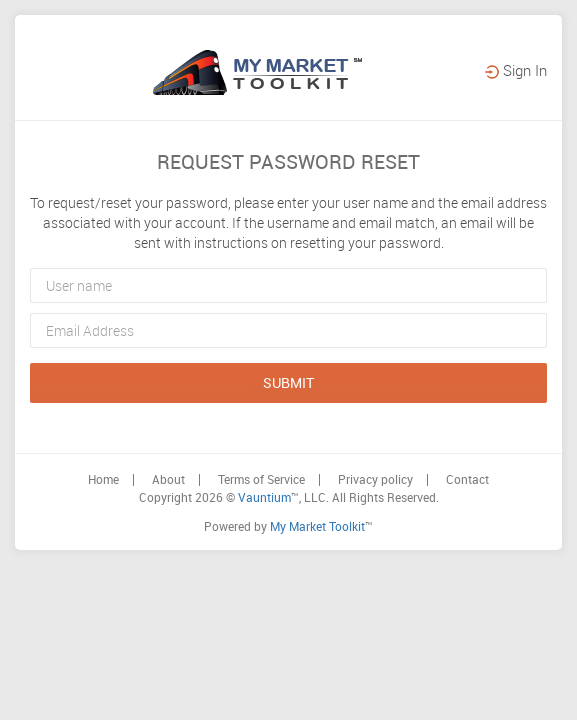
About (168, 557)
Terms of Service (261, 557)
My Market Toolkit (317, 604)
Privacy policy (375, 557)
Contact (467, 557)
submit (288, 460)
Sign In (516, 148)
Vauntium (264, 575)
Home (103, 557)
